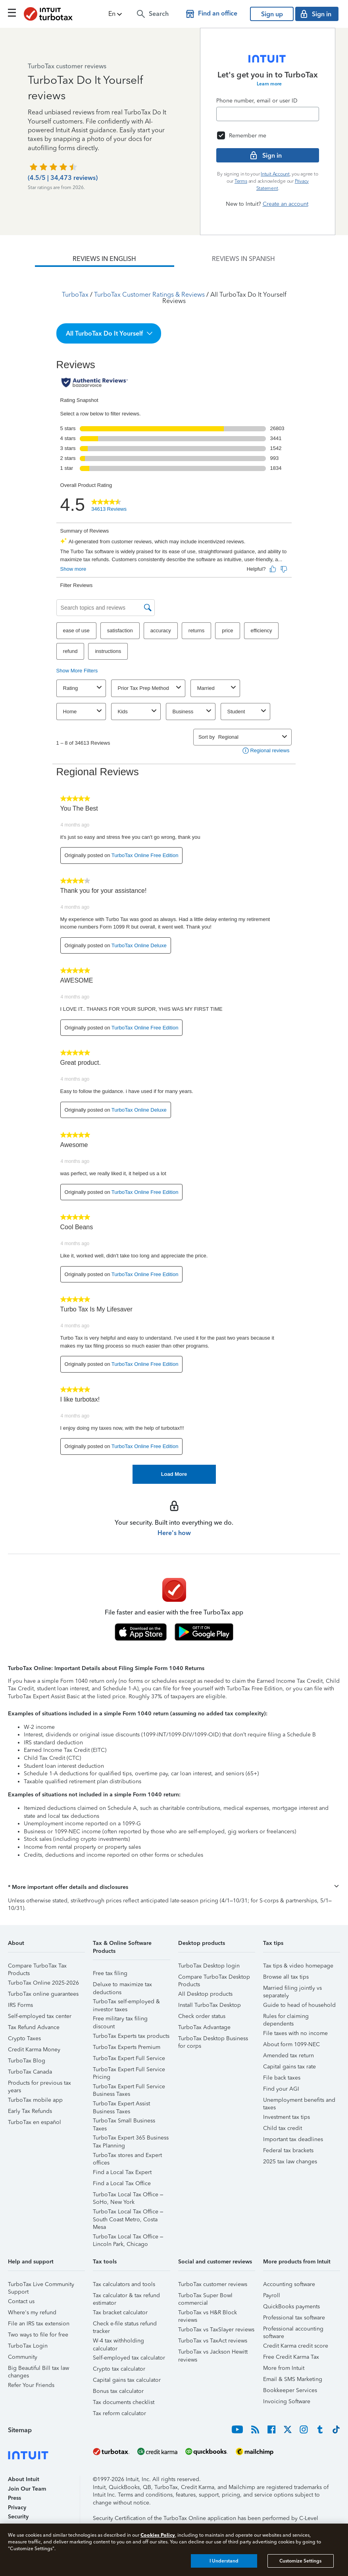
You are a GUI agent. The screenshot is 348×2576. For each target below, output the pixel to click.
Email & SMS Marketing (292, 2379)
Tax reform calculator (119, 2413)
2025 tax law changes (290, 2161)
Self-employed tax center (39, 2016)
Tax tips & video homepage (298, 1965)
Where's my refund (32, 2312)
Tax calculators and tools (124, 2284)
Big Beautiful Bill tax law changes (38, 2369)
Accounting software (289, 2284)
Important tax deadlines (293, 2139)
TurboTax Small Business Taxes (124, 2121)
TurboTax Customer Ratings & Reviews (149, 294)
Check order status (201, 2016)
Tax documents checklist (123, 2402)
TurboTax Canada (30, 2071)
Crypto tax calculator (119, 2369)
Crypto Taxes (24, 2038)
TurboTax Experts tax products (131, 2036)
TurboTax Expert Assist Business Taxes (121, 2104)
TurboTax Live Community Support (41, 2285)
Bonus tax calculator (118, 2391)
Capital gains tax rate (289, 2066)
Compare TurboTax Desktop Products (214, 1978)
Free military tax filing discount (120, 2019)
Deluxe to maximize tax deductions (122, 1985)
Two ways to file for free (38, 2334)
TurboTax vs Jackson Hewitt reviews (213, 2353)
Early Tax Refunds (30, 2111)
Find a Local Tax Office (122, 2183)
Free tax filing (110, 1973)
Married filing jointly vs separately (292, 1989)
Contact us (21, 2301)
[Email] (267, 114)
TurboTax (75, 294)
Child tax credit (282, 2128)
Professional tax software (294, 2317)
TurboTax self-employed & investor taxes (126, 2002)
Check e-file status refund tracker (125, 2324)
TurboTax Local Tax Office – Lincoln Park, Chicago (128, 2237)
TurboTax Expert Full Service (129, 2058)
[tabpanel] (174, 875)
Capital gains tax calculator (127, 2380)
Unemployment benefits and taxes (299, 2101)
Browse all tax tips (286, 1977)
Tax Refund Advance (34, 2027)
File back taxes (281, 2077)
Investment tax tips (286, 2117)
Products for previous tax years (39, 2084)
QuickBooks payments (291, 2306)
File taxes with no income (295, 2033)
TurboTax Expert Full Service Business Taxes (129, 2087)
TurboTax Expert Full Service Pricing (129, 2070)
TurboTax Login (28, 2345)
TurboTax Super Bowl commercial (205, 2296)
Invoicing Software (286, 2401)
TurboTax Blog (26, 2060)
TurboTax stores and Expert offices (127, 2156)
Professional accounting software (293, 2330)
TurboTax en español (34, 2122)
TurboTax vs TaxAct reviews (212, 2340)
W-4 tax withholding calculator (118, 2341)
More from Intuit (283, 2368)
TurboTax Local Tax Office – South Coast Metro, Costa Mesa (128, 2212)
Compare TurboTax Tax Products (37, 1967)
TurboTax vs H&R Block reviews (207, 2313)
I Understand (224, 2561)
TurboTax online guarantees (43, 1994)
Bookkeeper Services (290, 2390)
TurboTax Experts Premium (126, 2047)
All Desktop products (205, 1994)
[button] (116, 14)
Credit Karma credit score (295, 2345)
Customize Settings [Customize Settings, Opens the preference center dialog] (300, 2561)
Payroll (271, 2295)
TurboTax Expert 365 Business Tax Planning (131, 2138)
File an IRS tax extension (38, 2323)
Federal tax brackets (288, 2150)
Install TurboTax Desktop (209, 2005)
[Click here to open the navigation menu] (12, 13)
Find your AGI (281, 2089)
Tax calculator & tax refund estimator (126, 2296)
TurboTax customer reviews (212, 2284)
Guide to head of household (299, 2005)
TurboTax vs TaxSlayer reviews (216, 2329)
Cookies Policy (157, 2535)
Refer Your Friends (31, 2385)
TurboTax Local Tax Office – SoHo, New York (128, 2195)
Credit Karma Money (34, 2049)
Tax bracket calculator (120, 2312)
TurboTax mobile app (35, 2100)
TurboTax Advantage (204, 2027)
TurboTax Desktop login (209, 1965)
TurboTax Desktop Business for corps (213, 2039)
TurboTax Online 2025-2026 (43, 1982)
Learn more (269, 84)
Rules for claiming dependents (286, 2017)
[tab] (104, 259)
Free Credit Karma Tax (291, 2357)
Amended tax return (288, 2055)
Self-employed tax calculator (129, 2357)
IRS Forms (20, 2005)
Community (22, 2357)
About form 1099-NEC (291, 2044)
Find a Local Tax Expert (122, 2172)
